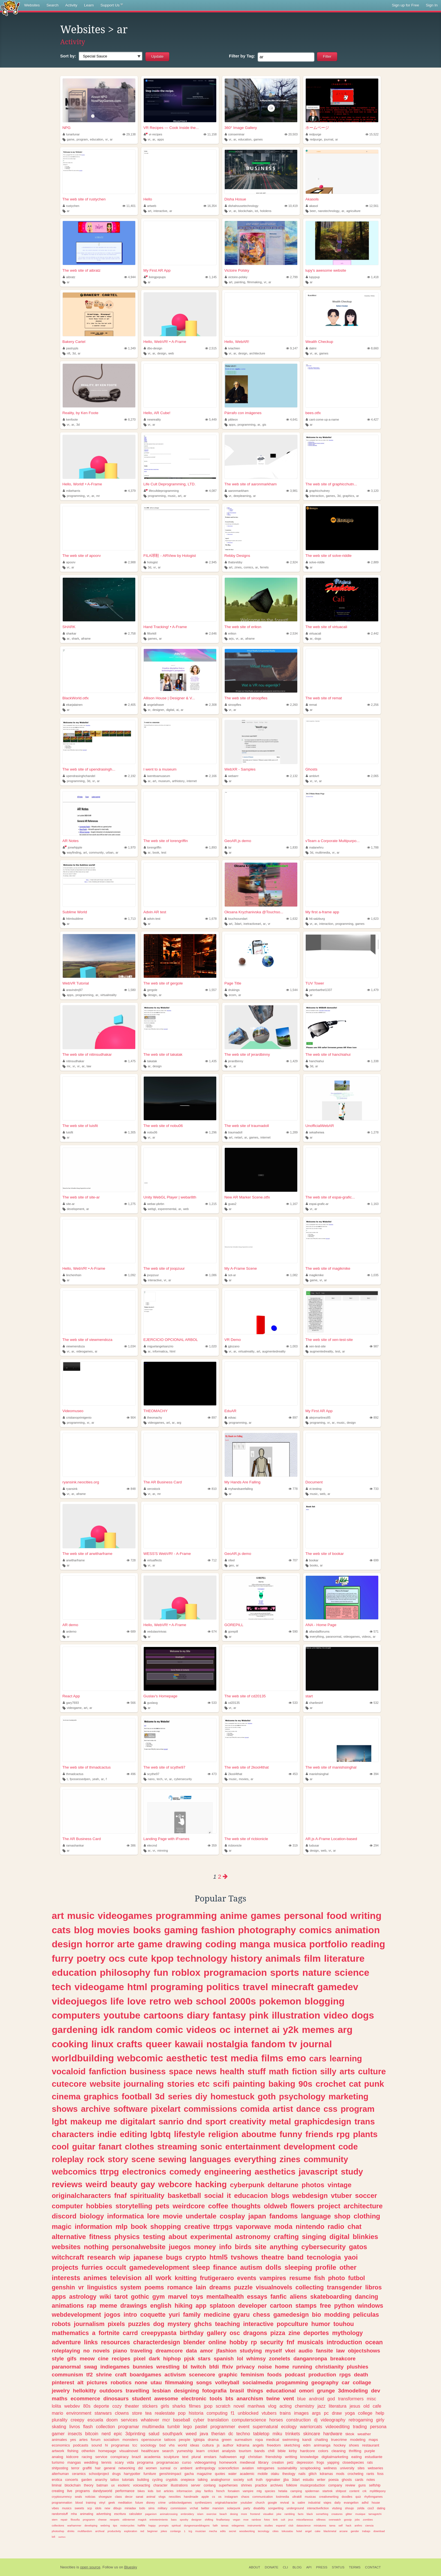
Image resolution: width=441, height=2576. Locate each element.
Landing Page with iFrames (166, 1839)
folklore (291, 2485)
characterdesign (156, 2342)
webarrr (231, 776)
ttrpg (109, 2171)
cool (60, 2146)
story (118, 2159)
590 (293, 1631)
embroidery (187, 2513)
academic (247, 2474)
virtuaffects (153, 1560)
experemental (167, 1209)
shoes (354, 2445)
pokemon (280, 2001)
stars (204, 2358)
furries (92, 2267)
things (255, 2391)
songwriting (276, 2508)
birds (243, 2247)
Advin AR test (154, 912)
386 (131, 1845)
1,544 (292, 990)
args (316, 2413)
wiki (105, 2296)
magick (142, 2519)
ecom (232, 995)
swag (90, 2367)
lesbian (161, 2391)
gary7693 (71, 1702)
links (91, 2342)
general (109, 2468)
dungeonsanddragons (197, 2525)
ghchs (203, 2323)
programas (120, 2445)
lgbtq (160, 2134)
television (126, 2278)
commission (178, 2508)
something (322, 2513)
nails (301, 2474)
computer (67, 2206)
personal (303, 1915)
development (75, 1209)
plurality (60, 2419)
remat (311, 704)
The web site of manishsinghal (331, 1767)
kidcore (72, 2457)
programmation (62, 2502)
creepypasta (159, 2332)
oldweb (275, 2206)
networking (126, 2468)
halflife (141, 2525)
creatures (336, 2513)
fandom (268, 2044)
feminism (252, 2375)
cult (283, 2519)
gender (355, 2531)
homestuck (232, 2096)
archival (99, 2531)
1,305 (130, 1132)
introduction (344, 2342)
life (117, 2001)
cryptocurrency (62, 2496)
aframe (86, 638)
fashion (218, 1930)
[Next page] (225, 1876)
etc (204, 2083)
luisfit (68, 1132)
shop (342, 2216)
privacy (245, 2367)
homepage (107, 2451)
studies (268, 2525)
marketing (348, 2096)
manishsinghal (317, 1774)
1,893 (211, 847)
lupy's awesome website (325, 270)
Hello (147, 199)
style (58, 2358)
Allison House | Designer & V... (169, 698)
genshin (63, 2287)
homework (228, 2462)
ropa (259, 2439)
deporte (101, 2405)
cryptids (171, 2480)
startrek (327, 2491)
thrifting (355, 2451)
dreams (220, 2287)
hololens (265, 211)
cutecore (69, 2083)
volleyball (227, 2382)
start (309, 1696)
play (198, 2491)
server (196, 2485)
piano (120, 2351)
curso (186, 2462)
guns (362, 2485)
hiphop (172, 2358)
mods (340, 2474)
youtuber (246, 2502)
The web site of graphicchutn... (331, 484)
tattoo (114, 2480)
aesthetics (275, 2171)
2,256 (373, 704)
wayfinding (74, 852)
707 (293, 1560)
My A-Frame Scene (240, 1268)
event (243, 2426)
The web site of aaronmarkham (250, 484)
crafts (130, 2044)
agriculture (353, 211)
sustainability (287, 2468)
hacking (211, 2184)
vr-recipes (153, 134)
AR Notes (70, 841)
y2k (291, 2029)
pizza (277, 2332)
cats (61, 1930)
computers (76, 2015)
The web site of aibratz (81, 270)
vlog (272, 2405)
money (205, 2247)
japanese (148, 2257)
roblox (186, 1972)
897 (212, 1417)
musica (289, 1944)
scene (143, 2159)
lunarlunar (71, 134)
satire (301, 2502)
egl (242, 2457)
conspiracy (120, 2457)
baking (281, 2083)
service (101, 2457)
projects (65, 2267)
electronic (193, 2398)
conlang (210, 2485)
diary (198, 2015)
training (91, 2502)
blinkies (365, 2236)
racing (87, 2457)
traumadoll (233, 1132)
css (330, 2108)
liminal (56, 2485)
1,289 (292, 1132)
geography (325, 2382)
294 (374, 1845)
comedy (185, 2171)
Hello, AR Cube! (156, 413)
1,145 (211, 277)
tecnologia (324, 2257)
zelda (360, 2508)
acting (286, 2405)
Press (321, 2567)
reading (368, 1944)
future (139, 2502)
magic (61, 2226)
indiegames (115, 2367)
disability (259, 2508)
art (149, 211)
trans (364, 2121)
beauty (124, 2184)
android (316, 2398)
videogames (84, 1351)
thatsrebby (233, 562)
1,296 (211, 1132)
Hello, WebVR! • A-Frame (164, 342)
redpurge (313, 134)
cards (359, 2480)
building (143, 2480)
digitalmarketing (334, 2457)
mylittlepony (378, 2491)
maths (60, 2398)
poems (154, 2287)
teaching (227, 2323)
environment (78, 2413)
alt (80, 2382)
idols (98, 2508)
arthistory (178, 781)
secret (232, 2531)
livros (74, 2426)
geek (111, 2502)
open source (90, 2567)
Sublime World (74, 912)
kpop (162, 1958)
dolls (273, 2267)
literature (344, 1958)
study (352, 2171)
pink (259, 2015)
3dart (238, 923)
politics (223, 1986)
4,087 (211, 490)
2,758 (130, 633)
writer (321, 2480)
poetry (90, 1958)
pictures (97, 2382)
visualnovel (128, 2451)
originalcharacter (226, 2502)
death (361, 2375)
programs (82, 2491)
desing (234, 2513)
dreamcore (169, 2351)
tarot (121, 2296)
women (151, 2468)
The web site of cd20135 (245, 1696)
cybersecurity (183, 1779)
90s (305, 2083)
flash (88, 2426)
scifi (221, 2083)
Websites (32, 5)
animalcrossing (168, 2513)
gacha (189, 2474)
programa (145, 2462)
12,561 (372, 205)
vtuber (341, 2195)
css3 (371, 2508)
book (156, 852)
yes (73, 2439)
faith (215, 2525)
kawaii (189, 2044)
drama (213, 2439)
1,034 (130, 1346)
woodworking (247, 2531)
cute (138, 1958)
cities (276, 2531)
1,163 (373, 1204)
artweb (150, 205)
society (238, 2480)
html (172, 1351)
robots (61, 2323)
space (181, 2071)
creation (278, 2463)
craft (121, 2375)
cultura (208, 2445)
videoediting (337, 2426)
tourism (245, 2451)
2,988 (130, 562)
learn (200, 2451)
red (142, 2531)
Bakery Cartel (74, 342)
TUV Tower (314, 983)
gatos (358, 2247)
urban (110, 852)
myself (273, 2351)
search (168, 2451)
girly (380, 2419)
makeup (86, 2121)
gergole (151, 990)
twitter (205, 2508)
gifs (71, 2358)
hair (98, 2468)
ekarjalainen (73, 704)
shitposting (60, 2468)
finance (225, 2267)
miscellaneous (304, 2519)
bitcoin (91, 2433)
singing (314, 2236)
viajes (327, 2502)
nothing (96, 2247)
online (217, 2342)
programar (128, 2426)
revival (284, 2502)
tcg (190, 2531)
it (229, 2195)
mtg (259, 2491)
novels (101, 2351)
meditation (125, 2502)
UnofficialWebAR (319, 1126)
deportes (316, 2332)
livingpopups (155, 277)
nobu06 (151, 1132)
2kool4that (233, 1774)
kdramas (326, 2474)
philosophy (125, 1972)
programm (89, 2519)
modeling (358, 2439)
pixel (140, 2358)
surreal (165, 2468)
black (310, 2513)
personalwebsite (138, 2247)
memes (318, 2029)
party (246, 2508)
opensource (151, 2439)
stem (54, 2519)
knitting (186, 2278)
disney (150, 2502)
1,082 (292, 1275)
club (291, 2525)
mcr (166, 2419)
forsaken (233, 2491)
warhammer (74, 2525)
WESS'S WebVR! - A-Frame (167, 1554)
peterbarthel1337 (319, 990)
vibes (55, 2508)
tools (216, 2398)
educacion (251, 2195)
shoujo (349, 2508)
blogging (325, 2001)
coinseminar (235, 134)
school (211, 2001)
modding (337, 2314)
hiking (184, 2305)
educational (281, 2391)
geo (231, 1565)
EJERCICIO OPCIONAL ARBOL (170, 1340)
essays (257, 2296)
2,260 (292, 704)
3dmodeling (353, 2391)
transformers (351, 2398)
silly (328, 2071)
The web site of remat (323, 698)
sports (284, 1972)
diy (201, 2096)
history (246, 1958)
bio (316, 2314)
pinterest (63, 2382)
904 (131, 1417)
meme (108, 2305)
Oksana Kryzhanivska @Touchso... (254, 912)
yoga (350, 2413)
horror (100, 1944)
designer (158, 709)
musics (66, 2508)
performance (124, 2491)
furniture (149, 2474)
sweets (79, 2508)
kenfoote (70, 419)
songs (204, 2382)
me (111, 2121)
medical (272, 2439)
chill (271, 2451)
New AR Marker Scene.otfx (247, 1197)
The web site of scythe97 (164, 1767)
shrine (104, 2375)
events (246, 2278)
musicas (310, 2496)
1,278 (373, 1132)
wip (124, 2257)
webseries (375, 2468)
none (141, 2382)
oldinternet (128, 2519)
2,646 (211, 633)
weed (191, 2433)
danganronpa (310, 2358)
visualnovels (274, 2287)
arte (126, 1944)
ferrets (264, 567)
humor (320, 2323)
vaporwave (253, 2226)
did (140, 2468)
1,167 (292, 1204)
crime (161, 2502)
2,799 (292, 277)
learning (346, 2058)
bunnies (143, 2367)
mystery (179, 2323)
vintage (340, 2185)
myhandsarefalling (239, 1488)
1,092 (130, 1275)
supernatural (265, 2426)
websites (66, 2247)
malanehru (315, 847)
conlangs (175, 2531)
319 (293, 1845)
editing (133, 2134)
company (335, 2485)
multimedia (322, 852)
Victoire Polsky (236, 270)
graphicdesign (322, 2121)
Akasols (312, 199)
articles (169, 2491)
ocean (373, 2342)
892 (374, 1417)
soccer (366, 2195)
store (137, 2413)
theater (132, 2405)
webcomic (140, 2058)
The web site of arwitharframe (87, 1554)
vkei (290, 2351)
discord (64, 2216)
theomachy (153, 1417)
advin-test (152, 918)
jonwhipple (72, 847)
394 (374, 1774)
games (257, 139)
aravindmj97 (73, 990)
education (96, 139)
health (232, 2071)
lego (187, 2426)
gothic (140, 2296)
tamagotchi (374, 2513)
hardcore (307, 2451)
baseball (181, 2419)
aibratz (69, 277)
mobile (263, 2474)
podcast (295, 2375)
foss (380, 2474)
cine (103, 2358)
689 (131, 1631)
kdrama (243, 2445)
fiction (304, 2071)
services (129, 2419)
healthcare (150, 2451)
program (82, 139)
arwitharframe (74, 1560)
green (226, 2439)
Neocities (67, 2567)
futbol (356, 2278)
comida (254, 2108)
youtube (122, 2015)
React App (71, 1696)
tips (115, 2525)
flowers (302, 2206)
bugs (174, 2257)
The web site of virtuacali (326, 627)
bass (174, 2519)
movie (173, 2216)
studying (251, 2351)
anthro (358, 2525)
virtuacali (313, 633)
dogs (318, 638)
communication (262, 2496)
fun (161, 1972)
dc (230, 2433)
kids (150, 2491)
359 (212, 1845)
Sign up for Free (405, 5)
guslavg (151, 1702)
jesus (355, 2405)
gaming (181, 1930)
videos (366, 1636)
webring (105, 2525)
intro (130, 2314)
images (301, 2413)
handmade (191, 2496)
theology (288, 2474)
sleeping (298, 2267)
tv (293, 2044)
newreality (152, 419)
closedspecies (353, 2463)
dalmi (311, 348)
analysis (229, 2451)
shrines (246, 2485)
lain (201, 2287)
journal (328, 139)
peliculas (366, 2314)
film (312, 1958)
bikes (141, 2491)
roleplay (68, 2159)
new (107, 2508)
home (282, 2367)
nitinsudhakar (73, 1061)
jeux (290, 2519)
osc (235, 2332)
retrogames (265, 2468)
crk (364, 2491)
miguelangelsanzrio (159, 1346)
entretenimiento (159, 2519)
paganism (151, 2513)
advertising (103, 2513)
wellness (330, 2468)
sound (96, 2445)
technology (202, 1958)
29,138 (129, 134)
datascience (303, 2525)
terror (75, 2468)
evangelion (351, 2502)
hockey (340, 2445)
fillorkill (150, 633)
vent (288, 2398)
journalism (89, 2323)
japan (257, 2216)
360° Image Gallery (240, 128)
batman (102, 2485)
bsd (162, 2445)
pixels (116, 2323)
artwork (58, 2451)
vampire (248, 2491)
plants (365, 2134)
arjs (231, 638)
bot (158, 2491)
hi (106, 2445)
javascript (318, 2171)
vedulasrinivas (155, 1631)
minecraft (292, 1986)
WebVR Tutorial (75, 983)
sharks (179, 2405)
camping (296, 2491)
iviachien (232, 348)
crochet (331, 2083)
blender (194, 2342)
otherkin (88, 2451)
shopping (165, 2226)
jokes (164, 2531)
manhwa (256, 2405)
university (347, 2468)
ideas (194, 2445)
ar (111, 139)
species (270, 2491)
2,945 (211, 562)
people (184, 2439)
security (272, 2342)
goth (267, 2096)
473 (212, 1774)
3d (74, 353)
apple (205, 2496)
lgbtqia (199, 2439)
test (163, 852)
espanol (280, 2525)
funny (291, 2134)
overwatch (335, 2519)
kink (275, 2519)
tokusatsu (287, 2531)
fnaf (120, 2195)
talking (203, 2480)
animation (357, 1930)
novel (238, 2405)
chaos (245, 2496)
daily (337, 2502)
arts (347, 2071)
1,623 (373, 918)
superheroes (228, 2485)
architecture (257, 353)
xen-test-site (316, 1346)
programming (246, 424)
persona (378, 2426)
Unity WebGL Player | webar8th (169, 1197)
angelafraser (154, 704)
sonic (211, 2146)
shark (75, 638)
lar (228, 847)
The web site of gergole (163, 983)
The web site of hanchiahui (328, 1054)
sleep (201, 2267)
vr (106, 139)
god (331, 2398)
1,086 (211, 1275)
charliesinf (314, 1702)
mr (98, 495)
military (162, 2508)
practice (261, 2485)
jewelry (61, 2391)
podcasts (80, 2445)
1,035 (373, 1275)
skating (59, 2426)
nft (68, 353)
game (71, 139)
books (314, 1565)
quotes (220, 2474)
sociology (148, 2445)
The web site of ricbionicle (246, 1839)
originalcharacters (81, 2195)
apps (160, 139)
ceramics (79, 2474)
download (379, 2531)
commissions (210, 2108)
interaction (317, 495)
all (148, 2278)
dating (381, 2508)
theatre (272, 2257)
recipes (121, 2358)
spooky (184, 2519)
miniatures (320, 2525)
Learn (89, 5)
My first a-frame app (322, 912)
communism (67, 2375)
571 (374, 1631)
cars (317, 2058)
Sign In (432, 5)
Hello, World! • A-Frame (82, 484)
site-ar (69, 1204)
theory (88, 2485)
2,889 (373, 562)
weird (96, 2184)
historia (196, 2413)
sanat (139, 2496)
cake (317, 2531)
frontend (255, 2513)
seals (78, 2496)
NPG (66, 128)
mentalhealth (225, 2296)
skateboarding (331, 2296)
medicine (217, 2314)
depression (305, 2463)
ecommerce (85, 2398)
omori (306, 2391)
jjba (286, 2480)
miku (277, 2433)
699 (374, 1560)
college (365, 2413)
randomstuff (60, 2513)
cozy (117, 2405)
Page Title (232, 983)
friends (319, 2134)
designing (186, 2391)
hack (348, 2525)
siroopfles (233, 704)
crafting (286, 2236)
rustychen (71, 205)
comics (248, 567)
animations (68, 2305)
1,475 (130, 1061)
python (344, 2305)
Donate (271, 2567)
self (340, 2525)
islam (200, 2513)
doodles (347, 2496)
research (101, 2257)
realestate (165, 2413)
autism (251, 2267)
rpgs (345, 2375)
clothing (367, 2216)
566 (131, 1702)
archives (276, 2485)
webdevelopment (76, 2314)
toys (197, 2296)
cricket (213, 2451)
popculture (292, 2323)
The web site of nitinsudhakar (87, 1054)
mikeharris (71, 490)
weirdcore (189, 2206)
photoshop (58, 2531)
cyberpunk (247, 2185)
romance (179, 2287)
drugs (116, 2474)
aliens (298, 2296)
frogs (320, 2463)
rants (370, 2474)
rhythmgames (373, 2496)
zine (294, 2332)
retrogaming (360, 2419)
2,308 (211, 704)
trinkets (292, 2433)
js (218, 2445)
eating (356, 2457)
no (86, 2351)
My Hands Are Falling (242, 1482)
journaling (143, 2083)
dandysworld (102, 2491)
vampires (273, 2278)
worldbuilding (83, 2058)
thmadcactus (73, 1774)
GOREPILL (234, 1625)
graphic (227, 2375)
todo (142, 2508)
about (177, 2236)
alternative (69, 2236)
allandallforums (318, 1631)
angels (258, 2445)
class (118, 2496)
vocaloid (69, 2071)
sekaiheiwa (315, 1132)
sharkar (69, 633)
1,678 (211, 918)
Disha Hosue (235, 199)
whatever (150, 2419)
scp (89, 2508)
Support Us (111, 5)
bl (185, 2367)
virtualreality (108, 995)
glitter (349, 2513)
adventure (66, 2342)
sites (360, 2468)
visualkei (268, 2513)
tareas (224, 2525)
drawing (184, 1944)
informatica (160, 1351)
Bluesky (130, 2567)
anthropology (205, 2468)
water (232, 2474)
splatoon (222, 2305)
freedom (274, 2445)
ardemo (69, 1631)
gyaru (241, 2314)
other (348, 2267)
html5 (219, 2257)
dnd (194, 2121)
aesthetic (186, 2058)
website (105, 2083)
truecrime (339, 2439)
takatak (150, 1061)
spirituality (147, 2195)
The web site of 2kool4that (246, 1767)
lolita (56, 2405)
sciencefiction (229, 2468)
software (130, 2108)
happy (152, 2525)
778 (293, 1488)
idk (107, 2029)
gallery (216, 2332)
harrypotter (132, 2474)
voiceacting (141, 2485)
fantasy (229, 2015)
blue (301, 2398)
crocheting (355, 2474)
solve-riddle (315, 562)
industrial (314, 2502)
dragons (255, 2332)
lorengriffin (152, 847)
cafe (377, 2405)
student (141, 2398)
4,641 (292, 419)
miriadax (130, 2508)
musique (360, 2513)
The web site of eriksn (242, 627)
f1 (233, 2413)
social (214, 2195)
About (254, 2567)
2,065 (373, 776)
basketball (184, 2195)
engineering (227, 2171)
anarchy (101, 2480)
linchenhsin (72, 1275)
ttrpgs (223, 2226)
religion (223, 2134)
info (225, 2247)
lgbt (59, 2121)
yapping (333, 2463)
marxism (218, 2508)
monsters (130, 2439)
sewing (172, 2159)
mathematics (70, 2332)
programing (317, 1422)
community (96, 852)
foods (274, 2375)
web (171, 353)
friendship (274, 2457)
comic (169, 2029)
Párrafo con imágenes (243, 413)
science (351, 1972)
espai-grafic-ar (317, 1204)
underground (295, 2508)
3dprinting (135, 2433)
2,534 (292, 633)
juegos (180, 2247)
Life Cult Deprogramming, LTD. (169, 484)
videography (333, 2419)
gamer (58, 2433)
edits (223, 2531)
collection (105, 2426)
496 (131, 1774)
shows (65, 2108)
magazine (204, 2474)
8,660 (373, 348)
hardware (333, 2433)
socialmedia (257, 2382)
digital (170, 709)
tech (159, 1779)
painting (240, 282)
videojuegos (79, 2001)
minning (162, 1850)
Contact (373, 2567)
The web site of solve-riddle (328, 555)
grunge (326, 2391)
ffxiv (227, 2367)
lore (153, 2216)
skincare (311, 2433)
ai (177, 709)
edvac (230, 1417)
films (272, 2058)
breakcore (343, 2358)
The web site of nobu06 (163, 1126)
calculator (135, 2513)
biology (92, 2216)
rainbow (256, 2519)
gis (264, 424)
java (204, 2433)
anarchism (250, 2398)
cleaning (339, 2451)
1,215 (211, 1204)
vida (130, 2462)
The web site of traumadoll (246, 1126)
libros (373, 2287)
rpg (343, 2134)
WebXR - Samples (240, 769)
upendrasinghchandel (79, 776)
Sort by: (68, 55)
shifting (209, 2519)
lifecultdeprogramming (161, 490)
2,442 (373, 633)
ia (293, 2502)
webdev (72, 2405)
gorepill (231, 1631)
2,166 (211, 776)
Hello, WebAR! (236, 342)
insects (75, 2433)
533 (212, 1702)
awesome (166, 2398)
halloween (228, 2457)
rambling (290, 2513)
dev (375, 2391)
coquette (153, 2314)
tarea (332, 2525)
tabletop (261, 2433)
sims (151, 2508)
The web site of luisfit (80, 1126)
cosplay (232, 2216)
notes (370, 2480)
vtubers (269, 2413)
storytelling (133, 2206)
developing (90, 2525)
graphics (348, 495)
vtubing (337, 2508)
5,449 (211, 419)
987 (374, 1346)
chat (354, 2226)
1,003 (292, 1346)
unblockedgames (180, 2502)
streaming (177, 2146)
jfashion (226, 2351)
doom (112, 2419)
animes (95, 2278)
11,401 (129, 205)
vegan (236, 2519)
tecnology (263, 2531)
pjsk (189, 2358)
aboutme (259, 2134)
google (272, 2502)
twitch (198, 2367)
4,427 (373, 419)
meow (87, 2358)
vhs (172, 2445)
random (135, 2029)
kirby (293, 2451)
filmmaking (254, 282)
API (309, 2567)
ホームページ (317, 128)
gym (158, 2296)
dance (308, 2108)
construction (298, 2419)
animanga (322, 2445)
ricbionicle (233, 1845)
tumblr (173, 2426)
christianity (329, 2367)
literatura (337, 2405)
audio (305, 2351)
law (89, 1066)
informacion (184, 2491)
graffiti (87, 2468)
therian (218, 2433)
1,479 (373, 990)
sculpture (171, 2457)
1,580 (130, 990)
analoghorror (220, 2480)
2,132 (292, 776)
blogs (280, 2195)
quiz (358, 2496)
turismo (58, 2462)
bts (229, 2398)
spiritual (176, 2525)
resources (115, 2342)
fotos (267, 2519)
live (69, 2491)
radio (336, 2226)
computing (217, 2413)
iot (256, 211)
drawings (133, 2305)
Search (52, 5)
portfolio (328, 1944)
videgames (237, 2525)
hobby (239, 2342)
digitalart (137, 2121)
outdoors (111, 2391)
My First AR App (157, 270)
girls (165, 2405)
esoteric (124, 2485)
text (185, 2457)
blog (84, 1930)
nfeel (230, 1560)
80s (87, 2405)
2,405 (130, 704)
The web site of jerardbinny (247, 1054)
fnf (290, 2342)
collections (58, 2525)
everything (317, 1636)
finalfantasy (223, 2519)
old (366, 2405)
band (295, 2257)
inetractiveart (252, 923)
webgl (152, 1209)
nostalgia (227, 2044)
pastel (201, 2426)
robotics (121, 2382)
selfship (375, 2485)
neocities (175, 2496)
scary (119, 2462)
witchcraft (68, 2257)
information (93, 2226)
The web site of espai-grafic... (330, 1197)
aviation (248, 2468)
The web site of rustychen (84, 199)
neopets (114, 2519)
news (206, 2071)
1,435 (211, 1061)
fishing (73, 2451)
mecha (213, 2531)
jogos (112, 2314)
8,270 (130, 419)
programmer (222, 2426)
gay (148, 2184)
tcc (134, 2445)
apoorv (69, 562)
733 (374, 1488)
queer (159, 2044)
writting (291, 2457)
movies (243, 1779)
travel (255, 1986)
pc (326, 2413)
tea (148, 2413)
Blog (297, 2567)
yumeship (185, 2451)
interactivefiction (318, 2508)
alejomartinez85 (318, 1417)
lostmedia (282, 2496)
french (220, 2491)
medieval (247, 2462)
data (191, 2351)
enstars (210, 2457)
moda (283, 2226)
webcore (175, 2184)
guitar (83, 2146)
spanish (224, 2358)
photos (313, 2185)
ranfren (62, 2537)
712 (212, 1560)
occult (116, 2267)
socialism (112, 2439)
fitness (100, 2236)
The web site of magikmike (327, 1268)
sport (215, 2121)
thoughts (246, 2206)
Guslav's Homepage (160, 1696)
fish (319, 2278)
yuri (174, 2314)
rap (91, 2305)
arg (179, 1422)
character (160, 2485)
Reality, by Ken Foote (80, 413)
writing (366, 1915)
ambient (186, 2468)
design (161, 353)
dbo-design (153, 348)
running (302, 2367)
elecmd (150, 1845)
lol (240, 2358)
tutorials (128, 2480)
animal (150, 2496)
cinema (66, 2096)
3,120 (373, 490)
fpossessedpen (80, 1779)
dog (159, 2323)
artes (83, 2439)
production (322, 2375)
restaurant (370, 2445)
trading (360, 2426)
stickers (150, 2405)
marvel (178, 2296)
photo (336, 2278)
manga (255, 1944)
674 (212, 1631)
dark (154, 2358)
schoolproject (99, 2474)
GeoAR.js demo (237, 841)
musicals (310, 2342)
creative (197, 2226)
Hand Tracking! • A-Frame (165, 627)
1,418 (373, 277)
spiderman (312, 2491)
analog (57, 2457)
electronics (144, 2171)
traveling (141, 2351)
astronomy (253, 2236)
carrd (130, 2332)
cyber (198, 2419)
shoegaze (105, 2496)
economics (61, 2445)
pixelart (166, 2108)
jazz (322, 2405)
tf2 (89, 2375)
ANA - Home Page (320, 1625)
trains (285, 2413)
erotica (57, 2480)
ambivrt (312, 776)
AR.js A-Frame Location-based (331, 1839)
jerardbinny (234, 1061)
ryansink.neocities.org (80, 1482)
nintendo (310, 2226)
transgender (344, 2287)
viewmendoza (74, 1346)
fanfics (208, 2491)
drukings (232, 990)
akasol (312, 205)
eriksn (230, 633)
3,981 (292, 490)
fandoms (283, 2216)
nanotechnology (328, 211)
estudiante (373, 2457)
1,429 (292, 1061)
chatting (321, 2439)
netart (238, 1137)
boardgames (145, 2375)
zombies (368, 2519)
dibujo (117, 2508)
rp (254, 2342)
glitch (312, 2474)
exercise (211, 2513)
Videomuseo (73, 1411)
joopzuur (151, 1275)
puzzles (139, 2323)
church (260, 2502)
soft (250, 2480)
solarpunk (233, 2508)
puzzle (243, 2287)
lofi (53, 2536)
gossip (348, 2519)
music (172, 495)
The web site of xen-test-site (329, 1340)
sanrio (171, 2121)
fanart (110, 2146)
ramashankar (73, 1845)
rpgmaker (273, 2480)
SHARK (69, 627)
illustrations (179, 2485)
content (354, 2491)
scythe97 (151, 1774)
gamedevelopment (159, 2267)
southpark (173, 2433)
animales (59, 2439)
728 (131, 1560)
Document (314, 1482)
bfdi (214, 2367)
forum (96, 2439)
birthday (192, 2332)
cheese (102, 2519)
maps (373, 2439)
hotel (299, 2531)
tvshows (244, 2257)
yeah (95, 1779)
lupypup (313, 277)
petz (290, 2463)
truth (259, 2480)
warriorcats (311, 2426)
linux (102, 2044)
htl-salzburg (315, 918)
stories (180, 2083)
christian (255, 2457)
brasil (237, 2391)
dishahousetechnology (241, 205)
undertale (201, 2216)
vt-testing (313, 1488)
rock (96, 2159)
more (244, 2513)
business (148, 2071)
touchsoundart (236, 918)
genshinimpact (170, 2474)
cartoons (163, 2015)
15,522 (372, 134)
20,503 (291, 134)
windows (370, 2305)
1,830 (292, 847)
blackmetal (329, 2531)
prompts (163, 2525)
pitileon (231, 419)
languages (210, 2159)
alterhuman (60, 2474)
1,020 (211, 1346)
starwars (103, 2413)
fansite (324, 2351)
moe (245, 2519)
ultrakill (297, 2496)
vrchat (194, 2508)
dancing (366, 2296)
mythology (347, 2332)
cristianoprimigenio (77, 1417)
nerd (106, 2433)
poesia (333, 2480)
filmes (195, 2405)
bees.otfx (313, 413)
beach (223, 2513)
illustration (296, 2015)
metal (280, 2121)
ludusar (312, 1845)
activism (175, 2375)
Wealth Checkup (319, 342)
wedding (91, 2462)
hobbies (99, 2206)
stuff (257, 2071)
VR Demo (232, 1340)
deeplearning (242, 495)
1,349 (130, 348)
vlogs (161, 2496)
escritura (120, 2513)
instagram (231, 2496)
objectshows (364, 2351)
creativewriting (328, 2496)
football (137, 2096)
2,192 (130, 776)
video (335, 2015)
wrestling (168, 2367)
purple (369, 2451)
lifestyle (189, 2134)
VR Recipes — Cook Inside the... (171, 128)
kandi (306, 2439)
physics (127, 2236)
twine (273, 2398)
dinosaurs (116, 2398)
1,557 (211, 990)
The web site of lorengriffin (165, 841)
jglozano (232, 1346)
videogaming (205, 2462)
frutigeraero (217, 2278)
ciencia (369, 2525)
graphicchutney (318, 490)
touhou (343, 2323)
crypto (195, 2257)
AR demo (70, 1625)
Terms (355, 2567)
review (350, 2485)
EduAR (230, 1411)
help (379, 2413)
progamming (292, 2382)
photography (267, 1930)
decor (128, 2496)
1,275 (130, 1204)
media (244, 2058)
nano (151, 1779)
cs (213, 2496)
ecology (289, 2426)
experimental (211, 2236)
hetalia (282, 2491)
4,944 (130, 277)
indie (106, 2134)
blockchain (245, 211)
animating (86, 2513)
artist (283, 2108)
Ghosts (311, 769)
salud (153, 2433)
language (316, 2216)
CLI (285, 2567)
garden (86, 2480)
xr (149, 709)
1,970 (130, 847)
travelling (137, 2391)
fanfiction (108, 2071)
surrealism (243, 2439)
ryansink (70, 1488)
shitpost (341, 2491)
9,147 (292, 348)
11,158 (210, 134)
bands (260, 2451)
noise (265, 2367)
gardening (75, 2029)
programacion (235, 1972)
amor (206, 2351)
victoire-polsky (236, 277)
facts (300, 2513)
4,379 (130, 490)
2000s (243, 2001)
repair (64, 2519)
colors (323, 2451)
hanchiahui (315, 1061)
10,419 (291, 205)
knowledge (309, 2457)
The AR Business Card (162, 1482)
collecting (309, 2287)
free (325, 2305)
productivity (114, 2531)
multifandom (85, 2531)
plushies (357, 2367)
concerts (71, 2480)
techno (243, 2433)
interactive (160, 211)
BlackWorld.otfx (75, 698)
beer (313, 211)
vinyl (102, 2502)
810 (212, 1488)
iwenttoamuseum (157, 776)
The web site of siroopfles (245, 698)
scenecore (202, 2375)
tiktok (349, 2434)
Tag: (242, 55)
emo (296, 2058)
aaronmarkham (237, 490)
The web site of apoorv (81, 555)
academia (152, 2457)
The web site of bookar (324, 1554)
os (219, 2496)
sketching (292, 2445)
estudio (308, 2480)
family (192, 2314)
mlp (121, 2226)
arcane (343, 2531)
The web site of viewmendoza (87, 1340)
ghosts (347, 2480)
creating (58, 2491)
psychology (302, 2096)
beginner (152, 2531)
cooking (70, 2044)
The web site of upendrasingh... (88, 769)
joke (278, 2513)
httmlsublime (73, 918)
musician (200, 2531)
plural (196, 2457)
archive (95, 2108)
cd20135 (232, 1702)
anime (234, 1915)
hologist (151, 562)
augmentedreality (273, 1351)
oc (224, 2029)
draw (337, 2413)
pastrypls (70, 348)
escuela (95, 2419)
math (279, 2071)
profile (325, 2267)
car (346, 2382)
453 (293, 1774)
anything (284, 2247)
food (337, 1915)
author (228, 2445)
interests (66, 2278)
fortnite (109, 2332)
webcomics (74, 2171)
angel (308, 2531)
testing (154, 2236)
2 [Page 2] (219, 1876)
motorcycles (127, 2525)
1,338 (373, 1061)
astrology (82, 2296)
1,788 (373, 847)
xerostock (152, 1488)
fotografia (214, 2391)
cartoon (281, 2305)
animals (283, 1958)
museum (164, 781)
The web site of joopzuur (164, 1268)
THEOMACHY (155, 1411)
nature (316, 1972)
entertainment (252, 2146)
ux (113, 2485)
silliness (320, 2519)
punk (374, 2083)
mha (74, 2513)
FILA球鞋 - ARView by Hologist (169, 555)
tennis (106, 2462)
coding (221, 1944)
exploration (130, 2531)
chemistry (304, 2405)
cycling (157, 2480)
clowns (122, 2413)
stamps (306, 2305)
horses (276, 2419)
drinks (70, 2531)
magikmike (315, 1275)
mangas (74, 2462)
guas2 (231, 1204)
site (261, 2247)
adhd (365, 2502)
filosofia (75, 2519)
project (329, 2206)
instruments (254, 2525)
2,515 (211, 348)
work (164, 2278)
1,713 (130, 918)
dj (316, 2419)
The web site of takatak (163, 1054)
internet (192, 781)
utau (156, 2382)
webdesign (310, 2195)
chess (261, 2314)
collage (362, 2382)
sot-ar (230, 1275)
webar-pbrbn (154, 1204)
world (182, 2445)
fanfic (279, 2296)
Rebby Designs (237, 555)
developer (252, 2305)
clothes (139, 2146)
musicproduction (312, 2485)
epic (118, 2433)
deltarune (283, 2185)
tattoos (170, 2439)
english (161, 2305)
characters (73, 2134)
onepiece (187, 2480)
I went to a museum (160, 769)
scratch (223, 2405)
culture (372, 2071)
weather (364, 2434)
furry (62, 1958)
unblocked (248, 2413)
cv (175, 2468)
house (376, 2502)
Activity (71, 5)
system (130, 2287)
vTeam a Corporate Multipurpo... (332, 841)
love (136, 2001)
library (263, 2462)
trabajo (366, 2531)
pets (163, 2206)
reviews (67, 2184)
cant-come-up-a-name (322, 419)
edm (306, 2445)
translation (218, 2419)
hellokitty (84, 2391)
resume (300, 2278)
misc (371, 2398)
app (201, 2305)
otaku (275, 2474)
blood (79, 2502)
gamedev (337, 1986)
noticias (90, 2496)
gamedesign (291, 2314)
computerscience (249, 2419)
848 (131, 1488)
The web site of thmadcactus (86, 1767)
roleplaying (66, 2351)
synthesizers (203, 2502)
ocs (117, 1958)
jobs (357, 2519)
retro (160, 2001)
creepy (77, 2419)
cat (355, 2083)
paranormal (333, 1636)
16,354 (210, 205)
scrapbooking (310, 2468)
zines (238, 567)
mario (57, 2413)
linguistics (102, 2287)
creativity (247, 2121)
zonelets (279, 2358)
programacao (167, 2462)
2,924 (292, 562)
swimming (290, 2439)
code (348, 2146)
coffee (218, 2206)
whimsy (256, 2358)
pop (182, 2413)
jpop (208, 2405)
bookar (312, 1560)
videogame (74, 1707)
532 (374, 1702)
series (180, 2096)
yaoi (351, 2257)
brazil (136, 2457)
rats (370, 2463)
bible (282, 2451)
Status (338, 2567)
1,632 (292, 918)
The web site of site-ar (81, 1197)
